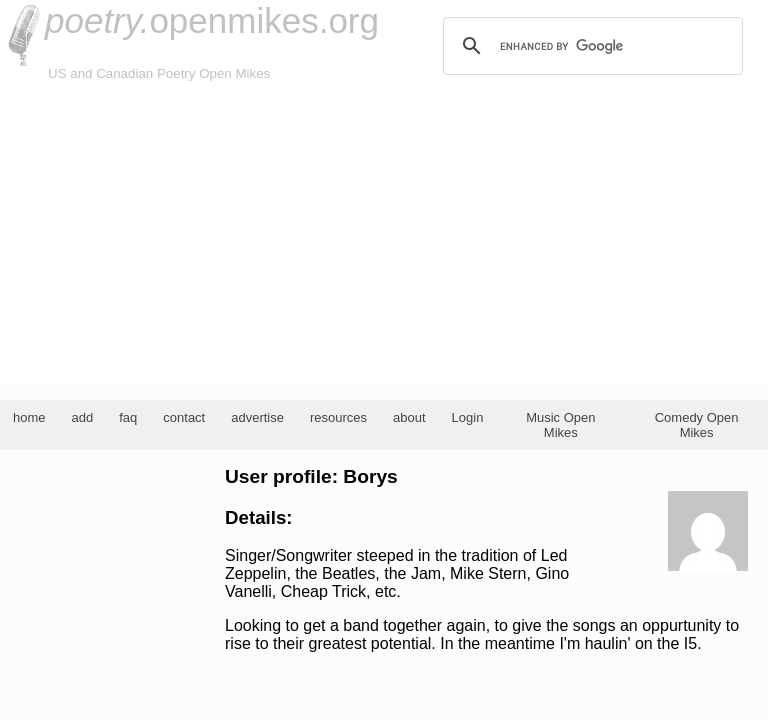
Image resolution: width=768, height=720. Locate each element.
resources (338, 417)
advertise (257, 417)
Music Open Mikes (560, 425)
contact (184, 417)
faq (128, 417)
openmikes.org (212, 20)
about (409, 417)
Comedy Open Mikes (697, 425)
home (29, 417)
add (83, 417)
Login (468, 417)
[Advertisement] (384, 234)
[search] (590, 46)
